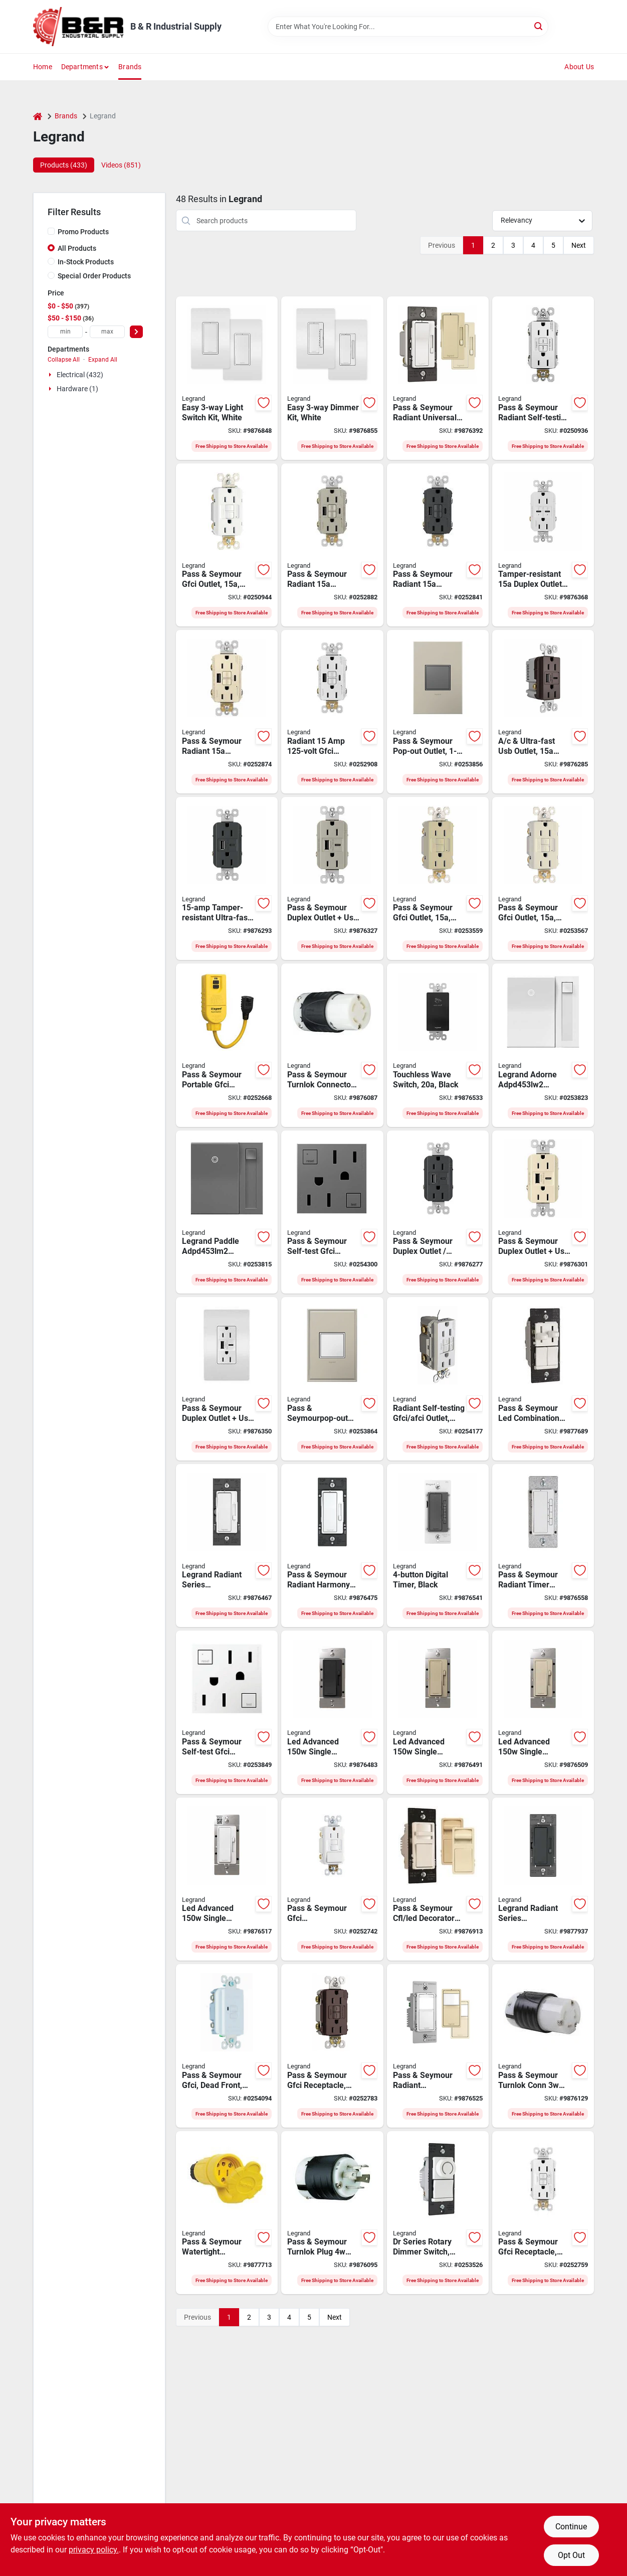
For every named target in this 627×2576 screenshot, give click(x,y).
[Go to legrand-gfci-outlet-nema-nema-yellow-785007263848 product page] (227, 1045)
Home (42, 67)
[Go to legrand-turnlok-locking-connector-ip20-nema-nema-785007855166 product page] (332, 1045)
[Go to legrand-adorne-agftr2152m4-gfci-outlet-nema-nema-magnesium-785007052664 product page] (332, 1212)
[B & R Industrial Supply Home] (78, 26)
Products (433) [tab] (63, 165)
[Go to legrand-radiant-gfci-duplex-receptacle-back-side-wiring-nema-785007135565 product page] (543, 2213)
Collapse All (64, 359)
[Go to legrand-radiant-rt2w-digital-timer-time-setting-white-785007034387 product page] (543, 1546)
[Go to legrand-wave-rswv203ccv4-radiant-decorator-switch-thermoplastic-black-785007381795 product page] (438, 1045)
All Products (77, 248)
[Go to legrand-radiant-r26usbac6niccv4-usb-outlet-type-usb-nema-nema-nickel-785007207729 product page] (332, 878)
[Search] (539, 26)
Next (578, 245)
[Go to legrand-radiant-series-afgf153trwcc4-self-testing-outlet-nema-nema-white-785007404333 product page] (438, 1379)
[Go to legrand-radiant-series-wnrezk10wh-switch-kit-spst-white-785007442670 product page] (227, 378)
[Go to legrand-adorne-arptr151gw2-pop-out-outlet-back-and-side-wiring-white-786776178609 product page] (332, 1379)
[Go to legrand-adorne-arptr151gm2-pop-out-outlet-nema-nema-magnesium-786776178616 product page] (438, 711)
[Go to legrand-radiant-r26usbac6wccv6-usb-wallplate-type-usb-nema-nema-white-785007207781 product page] (227, 1379)
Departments (82, 67)
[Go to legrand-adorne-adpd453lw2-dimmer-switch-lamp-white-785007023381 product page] (543, 1045)
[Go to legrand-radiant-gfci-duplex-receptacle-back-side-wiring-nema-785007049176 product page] (543, 378)
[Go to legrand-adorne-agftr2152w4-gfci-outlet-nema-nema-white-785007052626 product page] (227, 1712)
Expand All (102, 359)
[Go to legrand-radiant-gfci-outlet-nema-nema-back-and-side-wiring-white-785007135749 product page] (332, 1879)
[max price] (107, 332)
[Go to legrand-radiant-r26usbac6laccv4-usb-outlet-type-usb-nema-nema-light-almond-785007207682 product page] (543, 1212)
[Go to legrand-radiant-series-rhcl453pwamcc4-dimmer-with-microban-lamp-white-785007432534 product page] (227, 1546)
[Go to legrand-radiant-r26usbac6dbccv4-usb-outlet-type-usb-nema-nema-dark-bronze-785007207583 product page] (543, 711)
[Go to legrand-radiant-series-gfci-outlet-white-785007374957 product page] (332, 711)
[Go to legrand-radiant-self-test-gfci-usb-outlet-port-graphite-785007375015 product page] (438, 545)
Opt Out (571, 2555)
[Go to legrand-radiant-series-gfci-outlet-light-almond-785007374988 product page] (227, 711)
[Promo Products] (51, 231)
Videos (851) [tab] (121, 165)
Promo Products (83, 231)
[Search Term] (408, 27)
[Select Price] (136, 332)
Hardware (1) (77, 389)
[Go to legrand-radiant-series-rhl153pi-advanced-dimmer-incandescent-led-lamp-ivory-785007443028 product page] (438, 1712)
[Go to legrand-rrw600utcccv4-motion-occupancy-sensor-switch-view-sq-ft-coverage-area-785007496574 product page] (438, 2046)
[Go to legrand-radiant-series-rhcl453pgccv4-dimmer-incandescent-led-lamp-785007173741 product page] (543, 1879)
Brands (129, 67)
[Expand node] (51, 375)
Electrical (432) (80, 375)
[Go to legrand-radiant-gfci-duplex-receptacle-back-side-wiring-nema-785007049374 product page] (543, 878)
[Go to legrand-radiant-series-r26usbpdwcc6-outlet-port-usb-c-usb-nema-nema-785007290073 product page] (543, 545)
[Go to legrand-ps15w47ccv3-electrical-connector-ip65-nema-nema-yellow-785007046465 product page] (227, 2213)
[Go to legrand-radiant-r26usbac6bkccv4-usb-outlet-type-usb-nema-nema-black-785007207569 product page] (438, 1212)
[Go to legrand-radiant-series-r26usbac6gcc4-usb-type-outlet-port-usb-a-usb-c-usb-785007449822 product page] (227, 878)
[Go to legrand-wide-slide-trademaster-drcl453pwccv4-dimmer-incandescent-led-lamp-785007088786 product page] (438, 2213)
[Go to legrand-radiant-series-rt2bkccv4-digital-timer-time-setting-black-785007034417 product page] (438, 1546)
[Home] (37, 116)
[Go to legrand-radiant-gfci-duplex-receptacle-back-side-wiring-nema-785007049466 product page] (438, 878)
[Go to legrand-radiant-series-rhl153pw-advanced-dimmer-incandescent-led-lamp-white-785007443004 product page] (227, 1879)
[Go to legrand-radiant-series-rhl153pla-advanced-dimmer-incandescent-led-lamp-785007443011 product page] (543, 1712)
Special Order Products (94, 275)
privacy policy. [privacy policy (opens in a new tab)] (94, 2549)
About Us (579, 67)
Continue (571, 2526)
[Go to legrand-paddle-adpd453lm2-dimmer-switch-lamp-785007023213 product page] (227, 1212)
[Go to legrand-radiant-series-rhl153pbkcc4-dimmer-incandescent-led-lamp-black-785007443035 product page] (332, 1712)
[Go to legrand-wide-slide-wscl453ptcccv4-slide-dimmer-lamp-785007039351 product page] (438, 1879)
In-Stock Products (86, 261)
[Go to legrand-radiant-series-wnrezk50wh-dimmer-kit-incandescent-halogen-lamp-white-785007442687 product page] (332, 378)
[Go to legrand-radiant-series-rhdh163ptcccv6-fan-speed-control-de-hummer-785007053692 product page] (332, 1546)
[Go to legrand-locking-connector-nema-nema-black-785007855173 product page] (332, 2213)
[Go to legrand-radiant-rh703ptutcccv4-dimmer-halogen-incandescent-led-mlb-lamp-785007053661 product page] (438, 378)
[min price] (65, 332)
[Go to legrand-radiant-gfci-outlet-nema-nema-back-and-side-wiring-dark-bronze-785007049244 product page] (332, 2046)
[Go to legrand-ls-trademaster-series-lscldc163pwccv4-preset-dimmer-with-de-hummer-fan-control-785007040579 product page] (543, 1379)
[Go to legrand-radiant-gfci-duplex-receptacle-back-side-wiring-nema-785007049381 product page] (227, 545)
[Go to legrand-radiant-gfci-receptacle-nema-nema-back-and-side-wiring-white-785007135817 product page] (227, 2046)
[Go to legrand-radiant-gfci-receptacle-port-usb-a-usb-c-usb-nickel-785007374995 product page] (332, 545)
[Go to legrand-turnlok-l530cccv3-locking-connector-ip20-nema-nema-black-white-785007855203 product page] (543, 2046)
